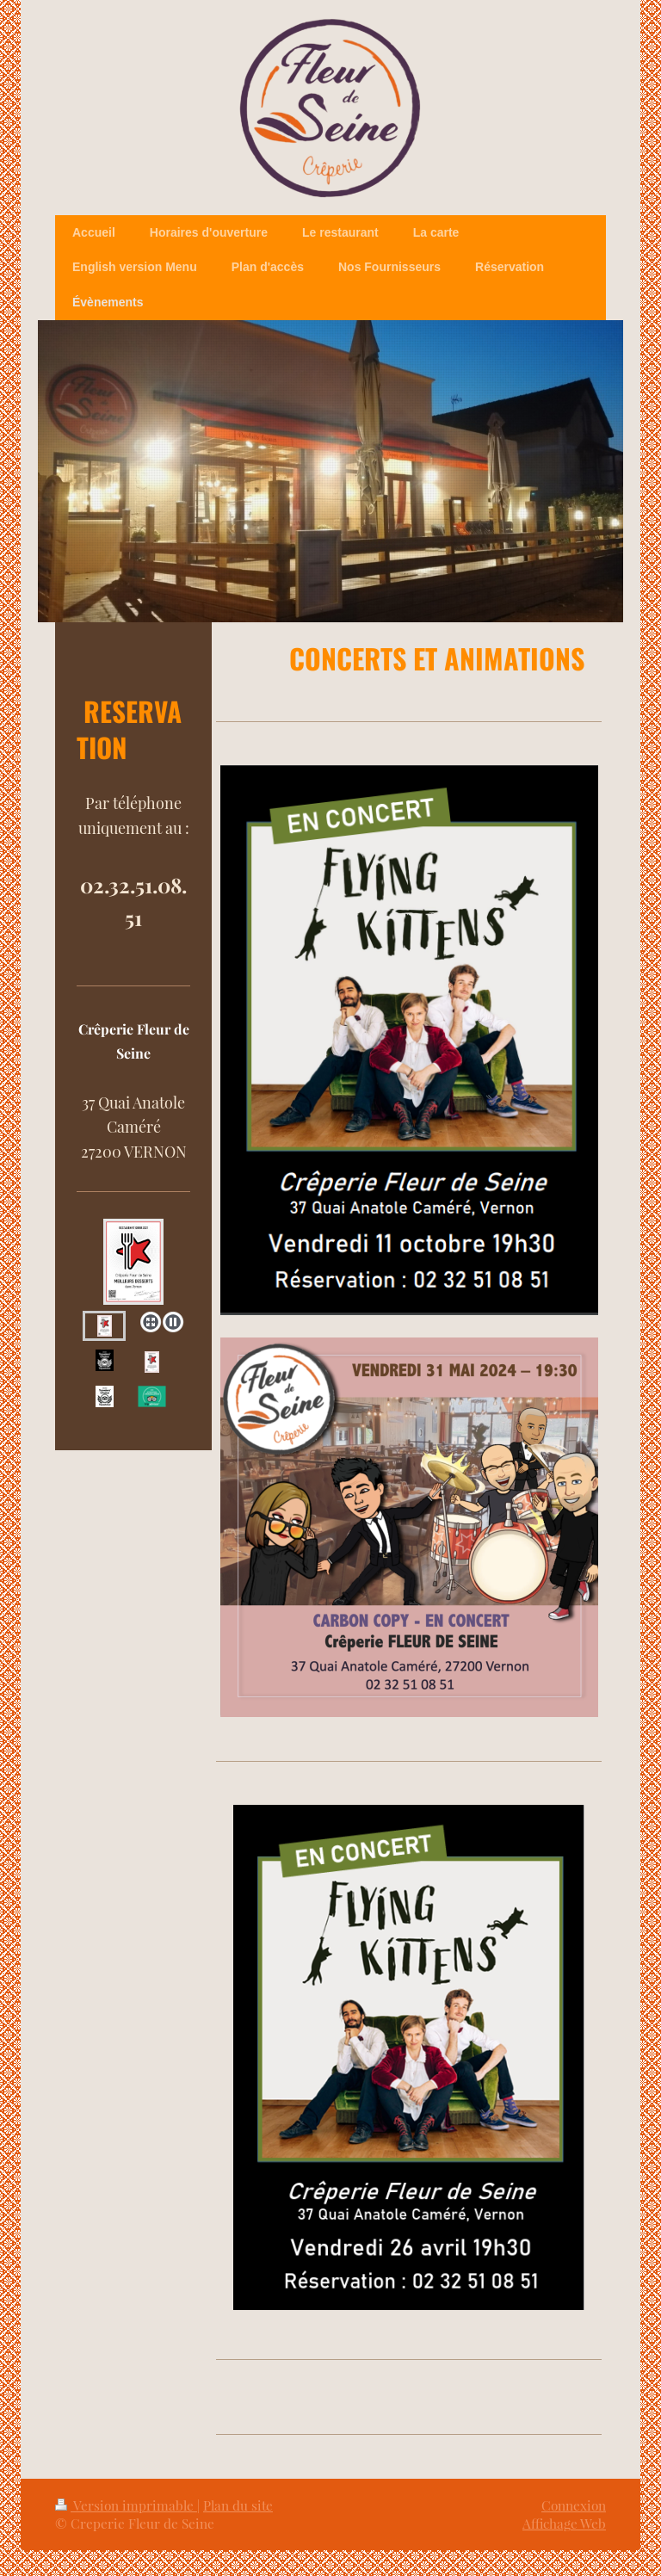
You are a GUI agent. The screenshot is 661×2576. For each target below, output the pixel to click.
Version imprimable (126, 2505)
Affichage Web (564, 2523)
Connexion (573, 2505)
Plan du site (238, 2505)
